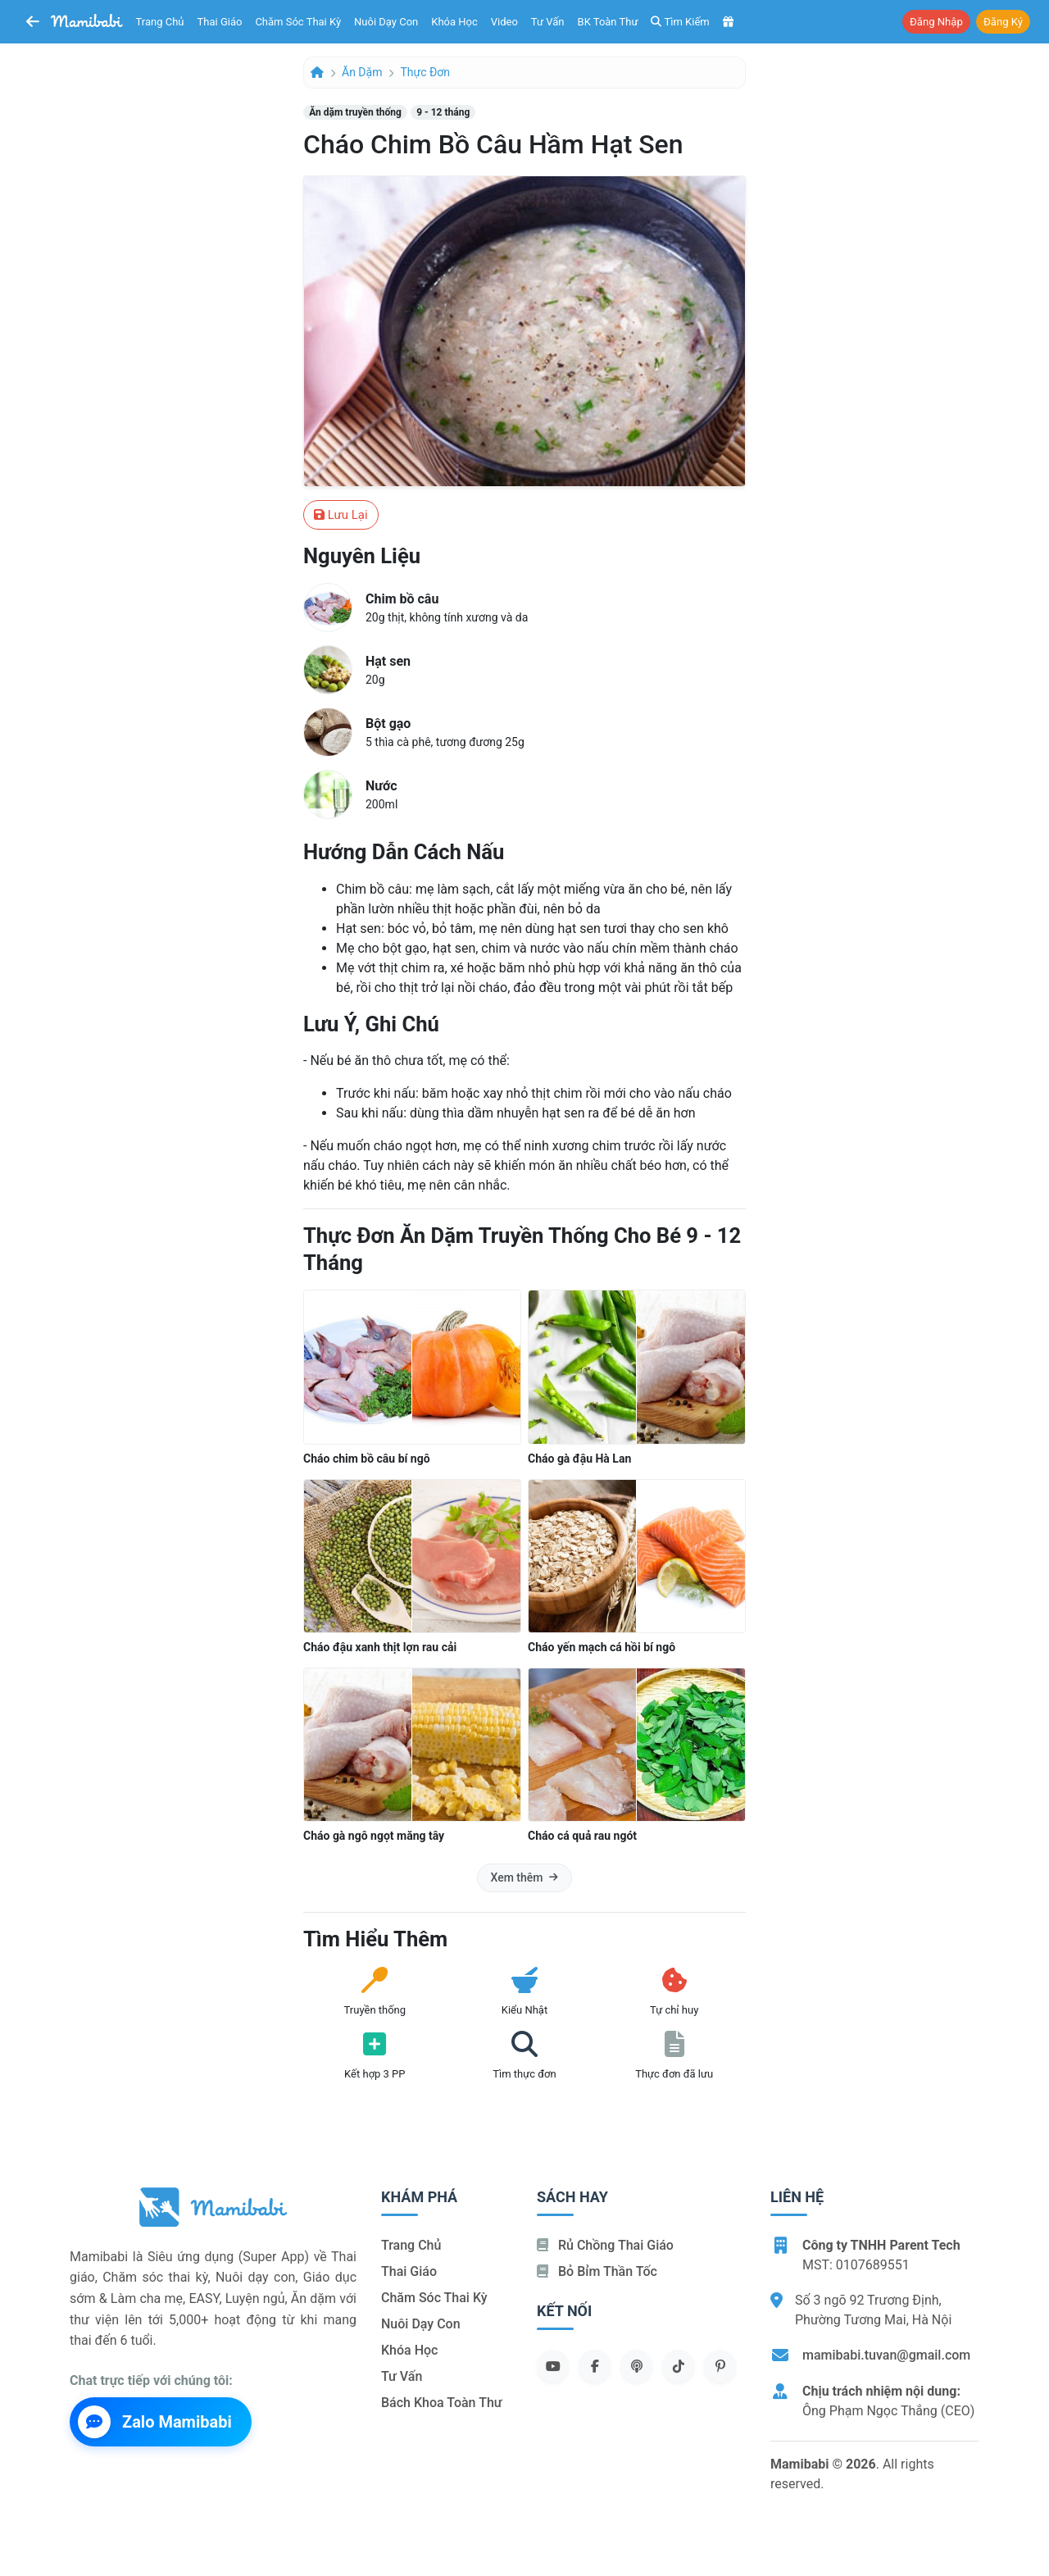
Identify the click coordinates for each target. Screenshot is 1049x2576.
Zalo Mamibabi (155, 2421)
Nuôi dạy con (386, 22)
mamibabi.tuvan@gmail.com (886, 2355)
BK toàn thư (608, 22)
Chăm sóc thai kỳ (298, 22)
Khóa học (454, 22)
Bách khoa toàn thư (441, 2402)
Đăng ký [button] (1003, 22)
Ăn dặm (362, 72)
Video (504, 22)
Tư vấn (548, 22)
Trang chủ (160, 22)
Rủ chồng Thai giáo (605, 2245)
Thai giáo (220, 22)
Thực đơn (425, 72)
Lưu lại (341, 514)
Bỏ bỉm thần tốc (597, 2271)
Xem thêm (525, 1877)
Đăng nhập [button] (936, 22)
